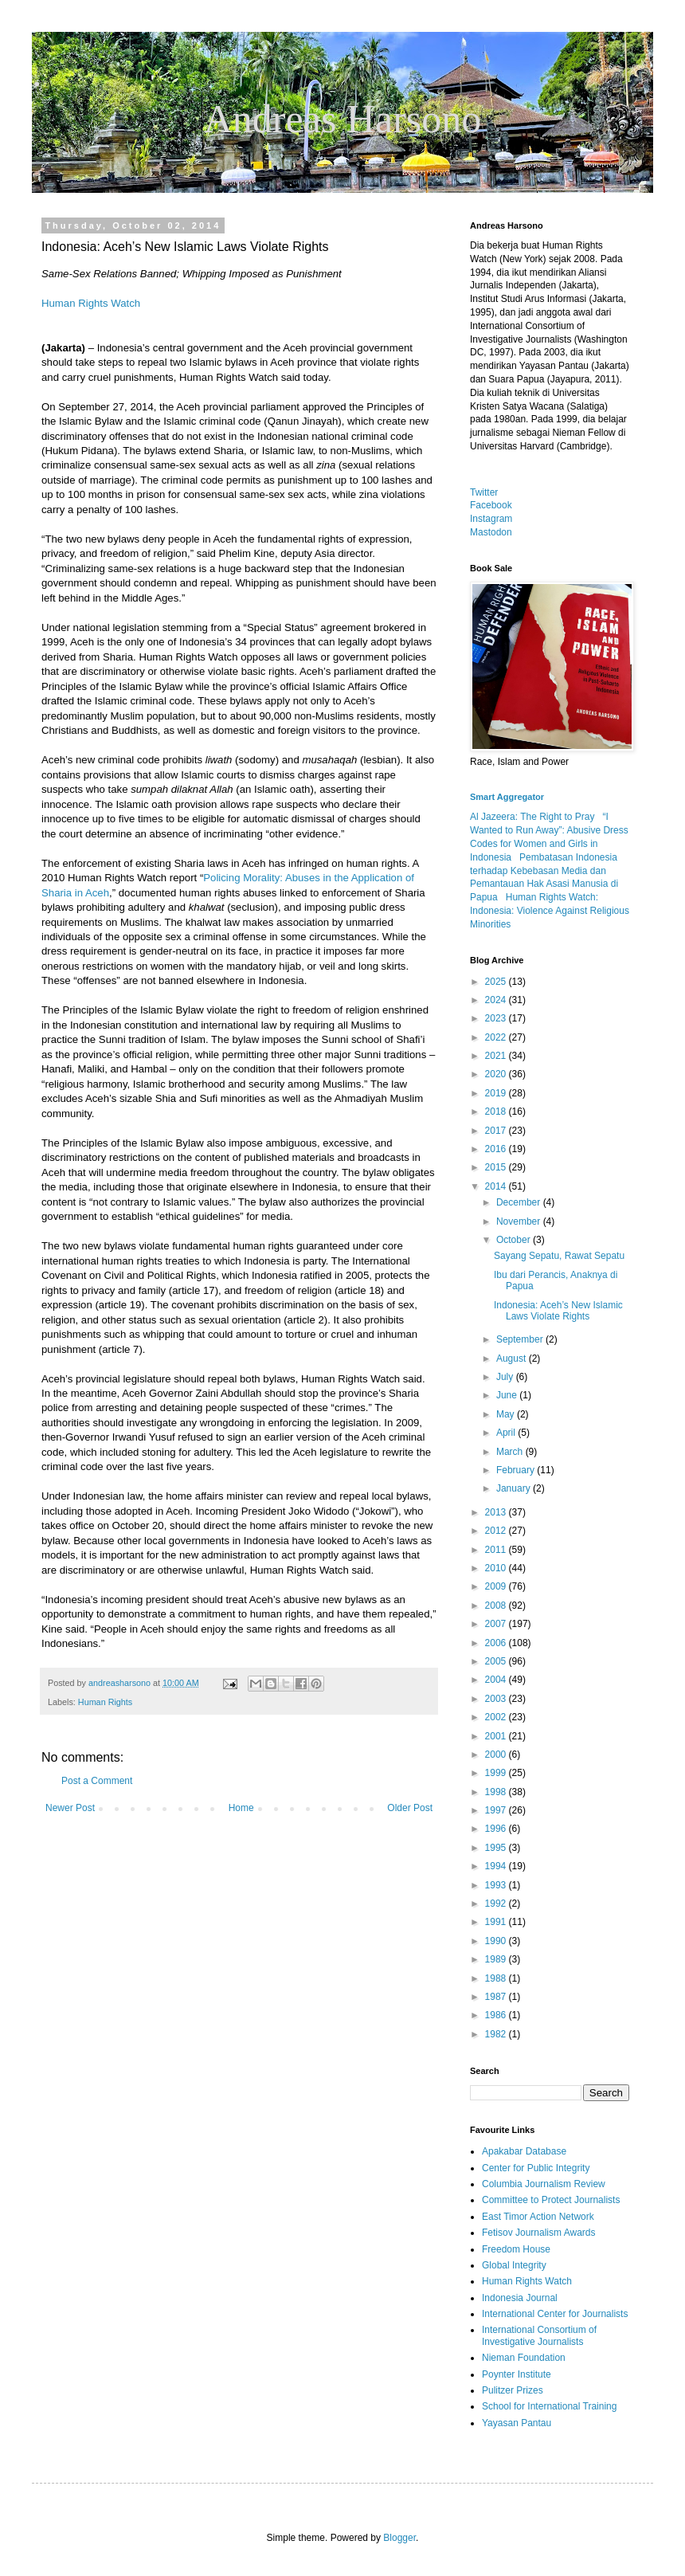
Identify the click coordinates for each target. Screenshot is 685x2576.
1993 (497, 1885)
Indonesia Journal (520, 2298)
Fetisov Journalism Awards (539, 2232)
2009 (497, 1586)
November (519, 1221)
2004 (497, 1679)
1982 (497, 2034)
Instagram (491, 518)
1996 (497, 1828)
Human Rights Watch (90, 303)
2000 (497, 1754)
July (506, 1376)
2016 (497, 1149)
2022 (497, 1037)
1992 (497, 1903)
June (507, 1395)
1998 (497, 1792)
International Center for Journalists (555, 2313)
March (511, 1451)
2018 (497, 1111)
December (519, 1202)
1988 (497, 1978)
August (512, 1358)
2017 (497, 1130)
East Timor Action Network (538, 2216)
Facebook (491, 505)
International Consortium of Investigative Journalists (539, 2335)
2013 (497, 1512)
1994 (497, 1866)
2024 (497, 1000)
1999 (497, 1772)
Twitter (484, 492)
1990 (497, 1941)
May (506, 1414)
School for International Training (549, 2406)
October (514, 1239)
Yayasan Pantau (516, 2423)
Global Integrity (514, 2265)
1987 (497, 1996)
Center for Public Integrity (535, 2168)
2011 (497, 1549)
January (514, 1488)
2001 (497, 1736)
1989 (497, 1959)
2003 (497, 1698)
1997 (497, 1810)
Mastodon (491, 532)
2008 (497, 1605)
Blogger (399, 2537)
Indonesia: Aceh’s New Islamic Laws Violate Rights (558, 1311)
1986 (497, 2015)
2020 (497, 1074)
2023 (497, 1018)
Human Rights (105, 1702)
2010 (497, 1568)
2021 (497, 1055)
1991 (497, 1921)
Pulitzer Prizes (512, 2390)
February (516, 1470)
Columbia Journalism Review (543, 2184)
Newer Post (70, 1807)
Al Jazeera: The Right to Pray (532, 816)
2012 (497, 1530)
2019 (497, 1093)
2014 (497, 1186)
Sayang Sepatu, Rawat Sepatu (559, 1255)
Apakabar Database (524, 2151)
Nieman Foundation (524, 2357)
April (507, 1432)
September (521, 1339)
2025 (497, 981)
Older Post (410, 1807)
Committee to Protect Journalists (551, 2199)
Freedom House (516, 2249)
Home (241, 1807)
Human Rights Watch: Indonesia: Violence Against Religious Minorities (549, 911)
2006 (497, 1643)
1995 (497, 1847)
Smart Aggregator (507, 797)
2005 (497, 1661)
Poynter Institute (516, 2374)
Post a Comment (96, 1780)
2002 (497, 1717)
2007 (497, 1623)
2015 (497, 1167)
